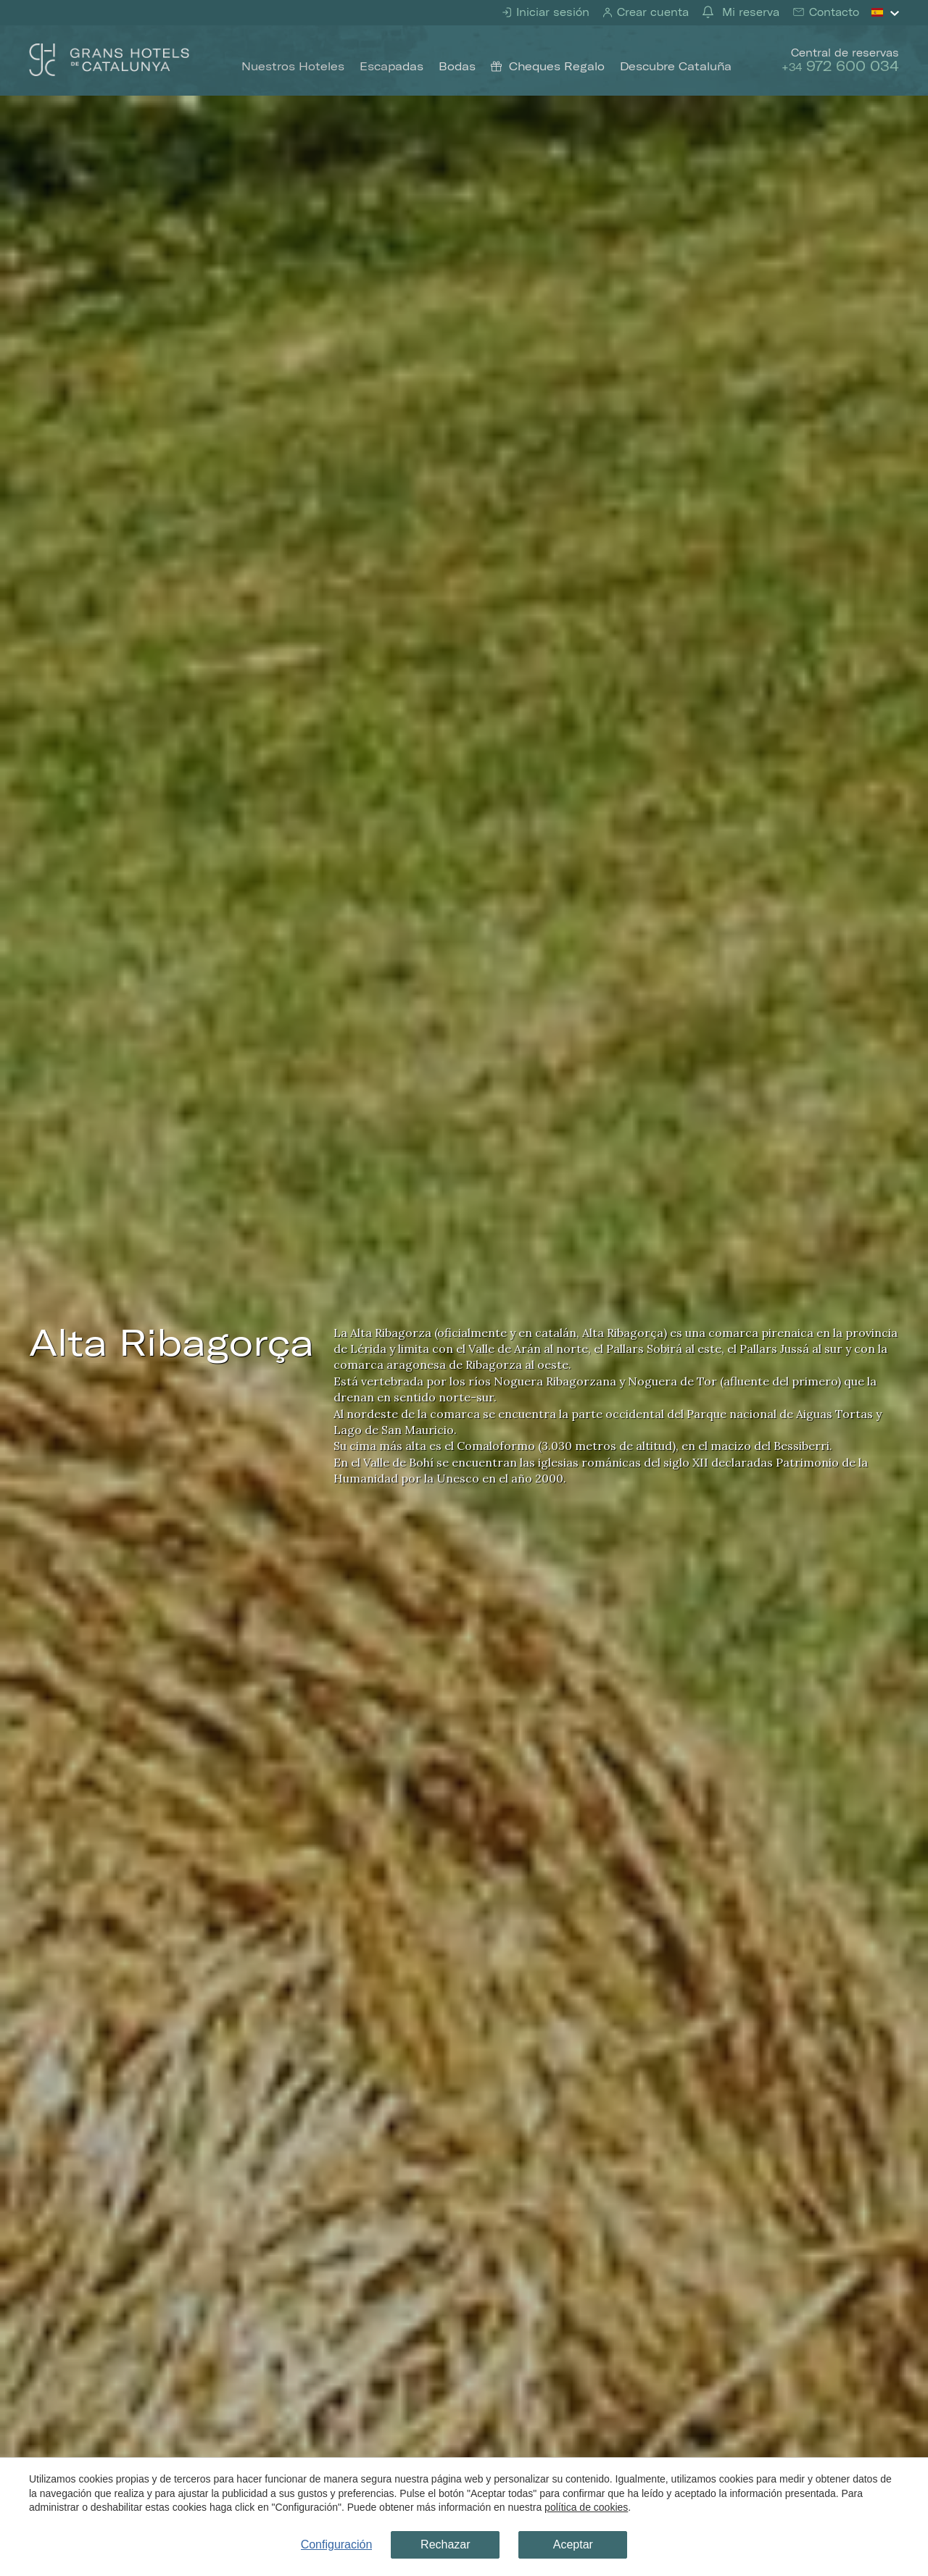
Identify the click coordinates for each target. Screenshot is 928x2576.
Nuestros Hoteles (292, 65)
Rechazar (445, 2544)
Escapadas (391, 65)
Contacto (832, 12)
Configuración (337, 2544)
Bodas (457, 65)
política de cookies (586, 2507)
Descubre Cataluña (676, 65)
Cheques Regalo (548, 65)
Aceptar (573, 2544)
